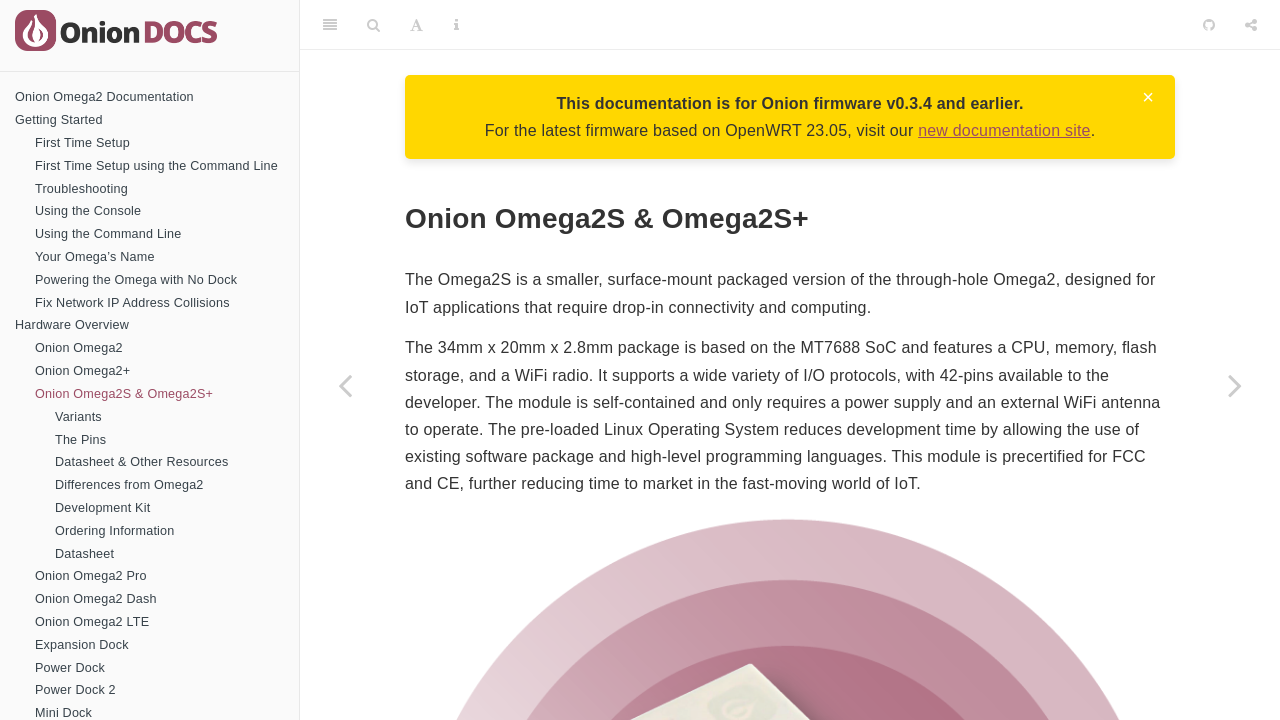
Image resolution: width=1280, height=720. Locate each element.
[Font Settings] (416, 25)
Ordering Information (115, 531)
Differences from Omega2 (129, 485)
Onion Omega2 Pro (91, 576)
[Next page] (1235, 385)
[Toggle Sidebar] (330, 25)
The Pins (80, 440)
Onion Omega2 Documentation (104, 97)
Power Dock (70, 668)
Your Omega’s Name (95, 257)
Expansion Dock (82, 645)
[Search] (373, 25)
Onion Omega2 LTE (92, 622)
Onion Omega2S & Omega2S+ (124, 394)
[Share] (1251, 25)
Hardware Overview (72, 325)
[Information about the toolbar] (456, 25)
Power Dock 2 (75, 690)
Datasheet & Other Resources (141, 462)
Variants (78, 417)
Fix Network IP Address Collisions (132, 303)
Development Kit (102, 508)
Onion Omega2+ (82, 371)
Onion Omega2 (79, 348)
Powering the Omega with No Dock (136, 280)
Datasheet (84, 554)
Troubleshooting (81, 189)
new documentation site (1004, 130)
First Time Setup (82, 143)
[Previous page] (345, 385)
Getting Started (59, 120)
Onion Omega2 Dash (96, 599)
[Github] (1209, 25)
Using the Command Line (108, 234)
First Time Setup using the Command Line (156, 166)
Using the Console (88, 211)
